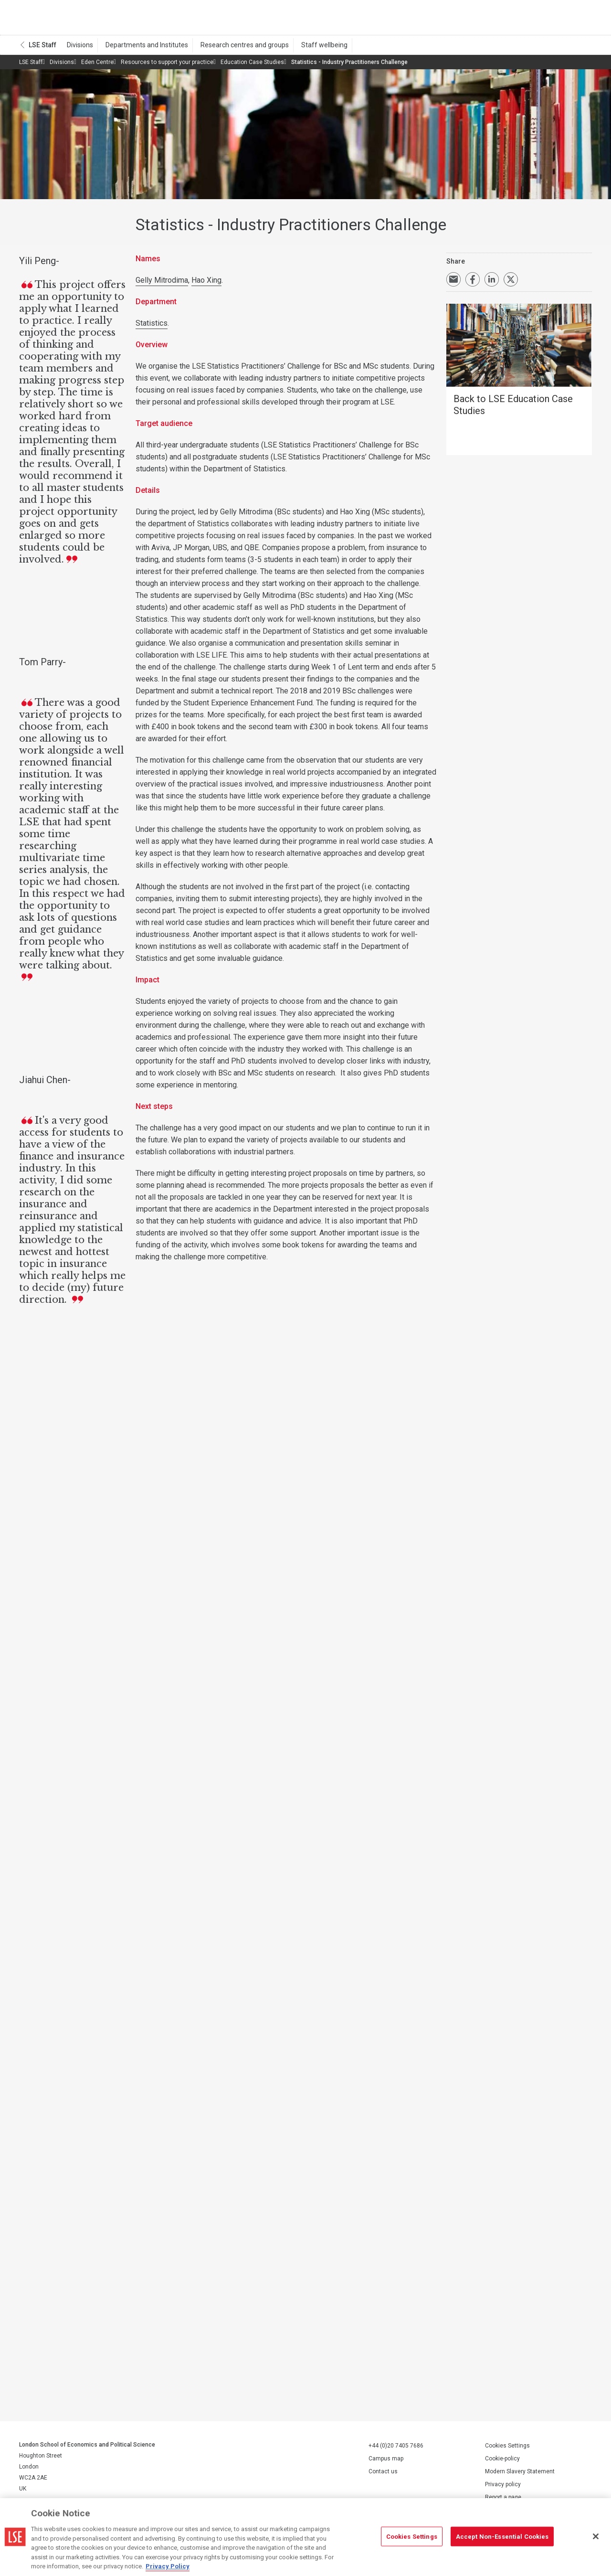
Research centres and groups (237, 48)
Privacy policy (503, 2487)
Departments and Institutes (142, 48)
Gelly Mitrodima (162, 283)
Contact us (383, 2474)
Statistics (152, 326)
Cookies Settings (507, 2449)
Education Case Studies (252, 65)
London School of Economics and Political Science (59, 19)
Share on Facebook (472, 283)
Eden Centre (97, 65)
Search (526, 19)
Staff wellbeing (313, 48)
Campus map (386, 2462)
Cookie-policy (502, 2462)
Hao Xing (206, 283)
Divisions (79, 48)
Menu (578, 19)
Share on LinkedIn (492, 283)
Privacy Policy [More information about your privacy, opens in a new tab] (168, 2566)
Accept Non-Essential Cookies (502, 2536)
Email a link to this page (453, 283)
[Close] (595, 2536)
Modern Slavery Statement (520, 2474)
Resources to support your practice (167, 65)
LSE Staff (42, 48)
